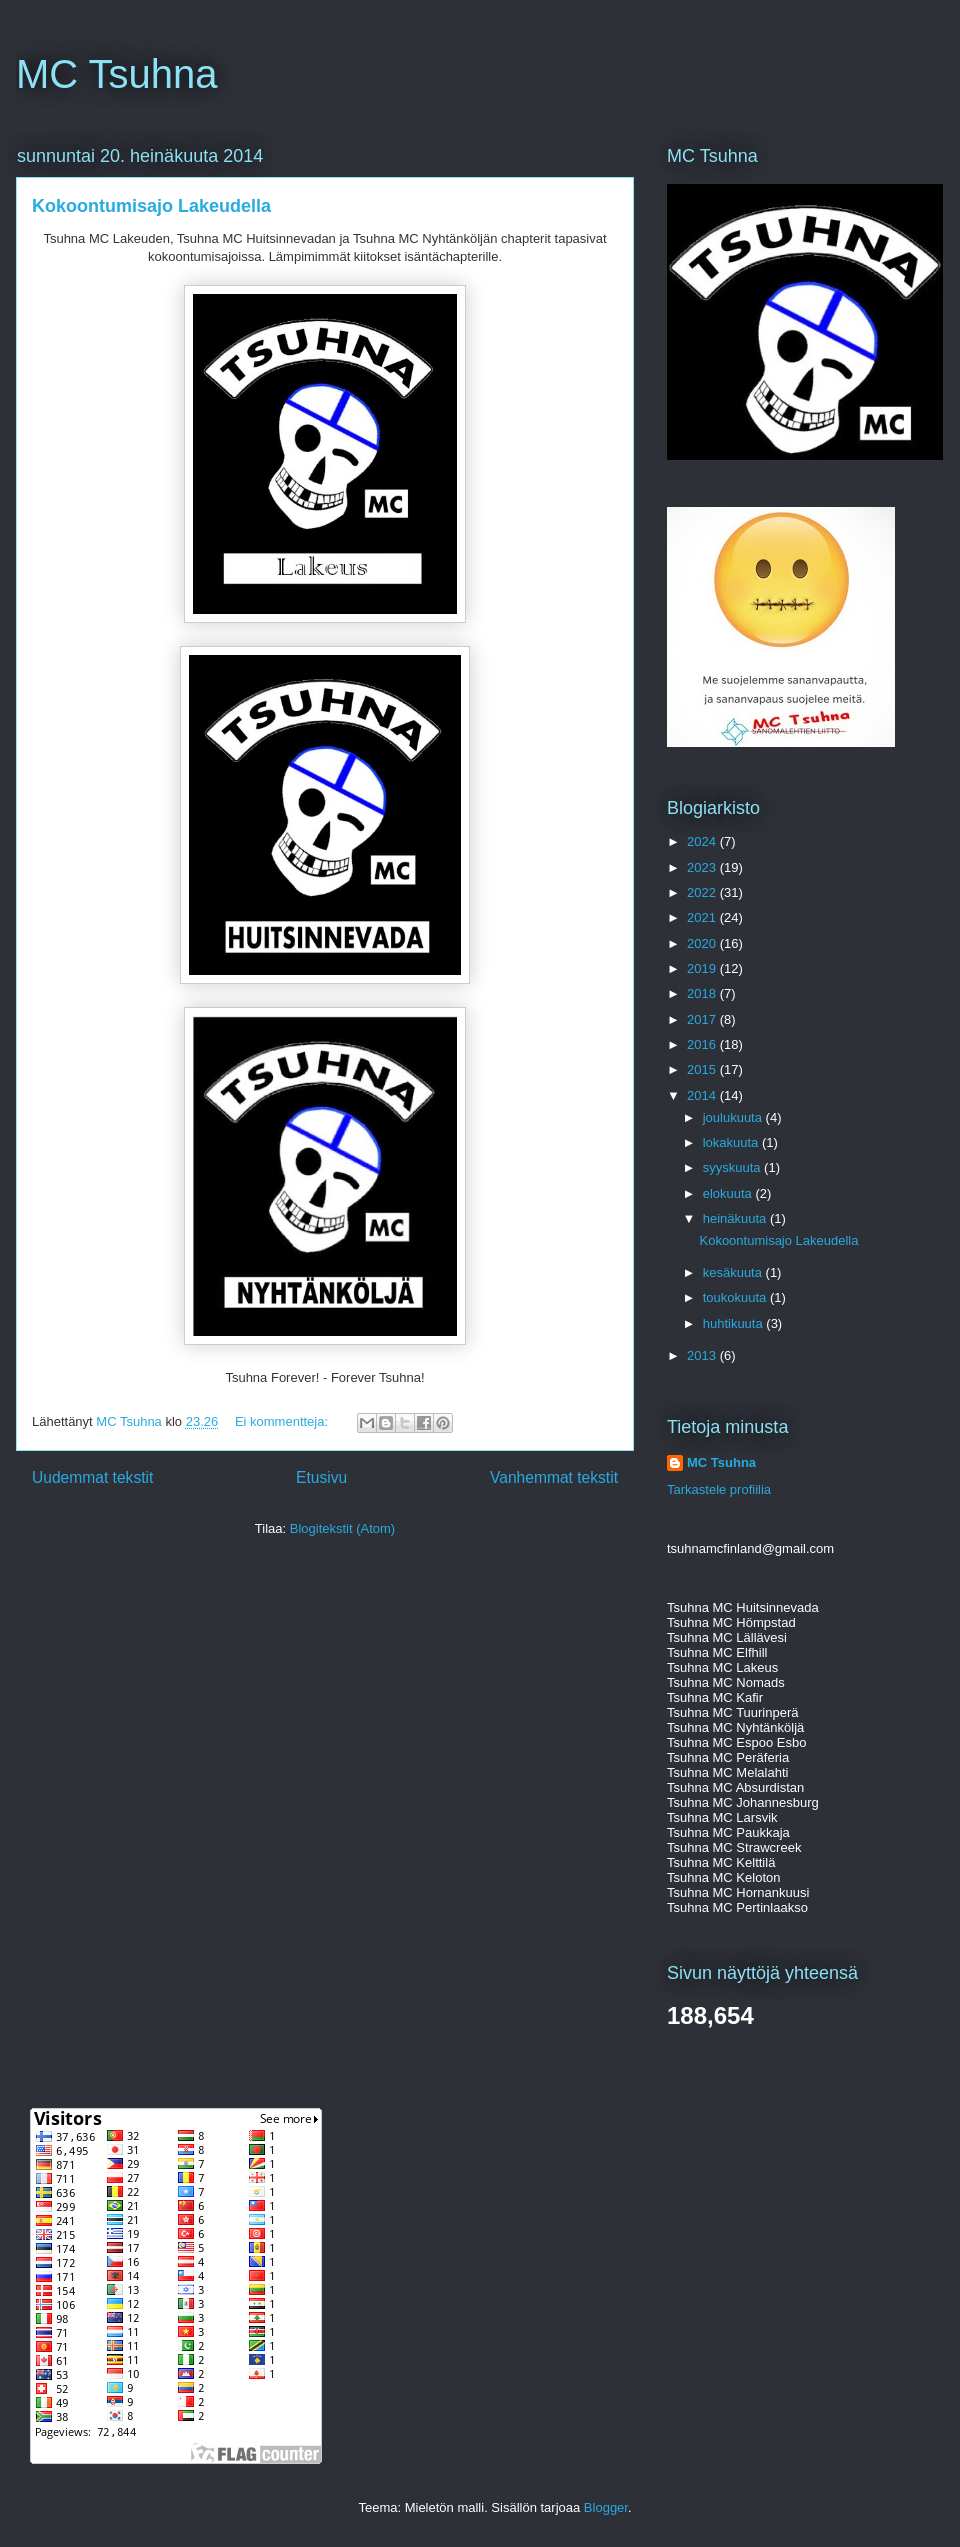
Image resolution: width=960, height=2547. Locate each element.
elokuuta (729, 1193)
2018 (703, 993)
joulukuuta (734, 1117)
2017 (703, 1019)
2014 (703, 1095)
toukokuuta (736, 1297)
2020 (703, 943)
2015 (703, 1069)
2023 (703, 867)
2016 (703, 1044)
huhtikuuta (735, 1323)
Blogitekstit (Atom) (342, 1528)
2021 (703, 917)
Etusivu (321, 1477)
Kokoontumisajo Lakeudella (151, 206)
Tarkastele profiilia (719, 1489)
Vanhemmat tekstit (554, 1477)
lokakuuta (732, 1142)
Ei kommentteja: (283, 1421)
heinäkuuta (736, 1218)
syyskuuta (733, 1167)
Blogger (606, 2507)
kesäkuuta (734, 1272)
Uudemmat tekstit (92, 1477)
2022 (703, 892)
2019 (703, 968)
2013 (703, 1355)
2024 (703, 841)
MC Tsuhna (117, 74)
